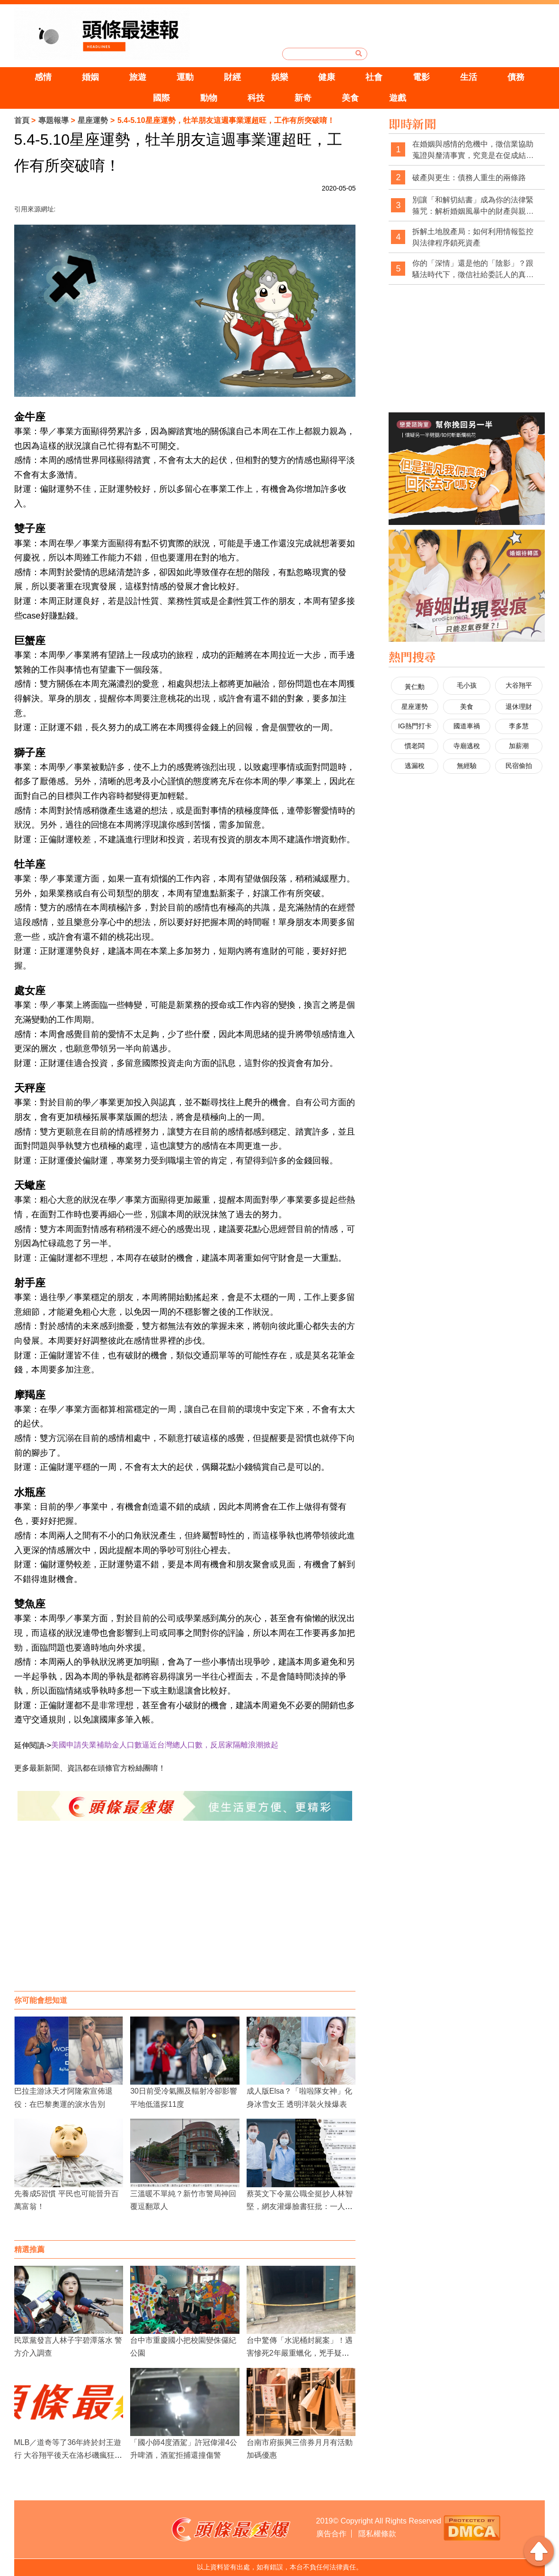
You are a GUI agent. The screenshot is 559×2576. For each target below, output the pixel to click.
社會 (373, 77)
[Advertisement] (185, 1915)
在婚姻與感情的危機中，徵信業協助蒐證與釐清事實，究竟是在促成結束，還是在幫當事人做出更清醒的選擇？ (472, 150)
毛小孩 (467, 685)
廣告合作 (331, 2534)
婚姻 (90, 77)
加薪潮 (519, 746)
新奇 (302, 98)
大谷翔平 (519, 685)
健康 (326, 77)
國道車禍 (466, 726)
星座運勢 (93, 120)
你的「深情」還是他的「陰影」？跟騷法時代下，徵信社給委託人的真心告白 (472, 269)
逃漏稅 (415, 765)
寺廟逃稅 (466, 746)
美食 (350, 98)
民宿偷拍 (519, 765)
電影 (421, 77)
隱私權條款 (377, 2534)
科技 (256, 98)
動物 (208, 98)
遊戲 (397, 98)
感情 (43, 77)
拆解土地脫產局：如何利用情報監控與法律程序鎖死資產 (472, 237)
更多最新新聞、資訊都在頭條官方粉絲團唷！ (90, 1768)
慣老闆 (415, 746)
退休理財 (519, 706)
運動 (185, 77)
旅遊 (137, 77)
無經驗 (467, 765)
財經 (232, 77)
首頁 (21, 120)
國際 (161, 98)
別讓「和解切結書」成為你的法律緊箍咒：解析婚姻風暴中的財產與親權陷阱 (472, 206)
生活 (468, 77)
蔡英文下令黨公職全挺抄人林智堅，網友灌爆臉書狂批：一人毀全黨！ (300, 2206)
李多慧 (519, 726)
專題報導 (53, 120)
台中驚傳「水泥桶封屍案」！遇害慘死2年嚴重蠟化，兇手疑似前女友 (300, 2353)
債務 (515, 77)
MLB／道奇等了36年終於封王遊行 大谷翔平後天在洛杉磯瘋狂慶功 (68, 2455)
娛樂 (279, 77)
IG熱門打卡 (415, 726)
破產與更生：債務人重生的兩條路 (469, 178)
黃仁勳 (415, 686)
